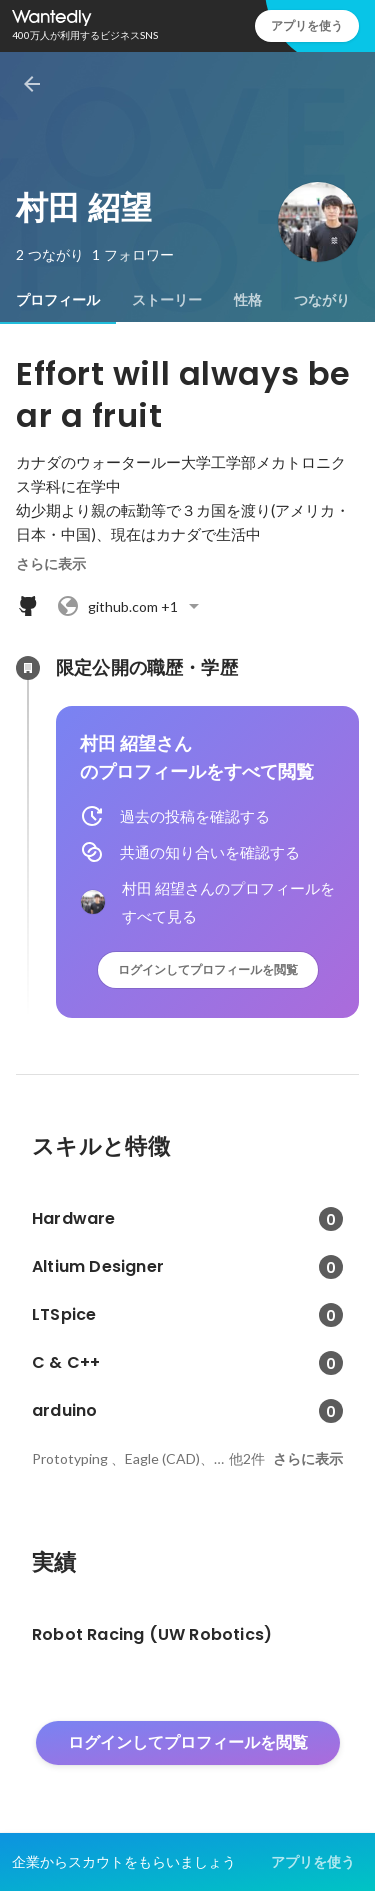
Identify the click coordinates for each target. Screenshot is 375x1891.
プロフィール (58, 300)
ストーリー (167, 300)
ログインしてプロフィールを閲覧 (208, 969)
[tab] (58, 300)
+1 (131, 606)
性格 (248, 300)
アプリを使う (307, 25)
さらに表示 (51, 564)
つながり (322, 300)
